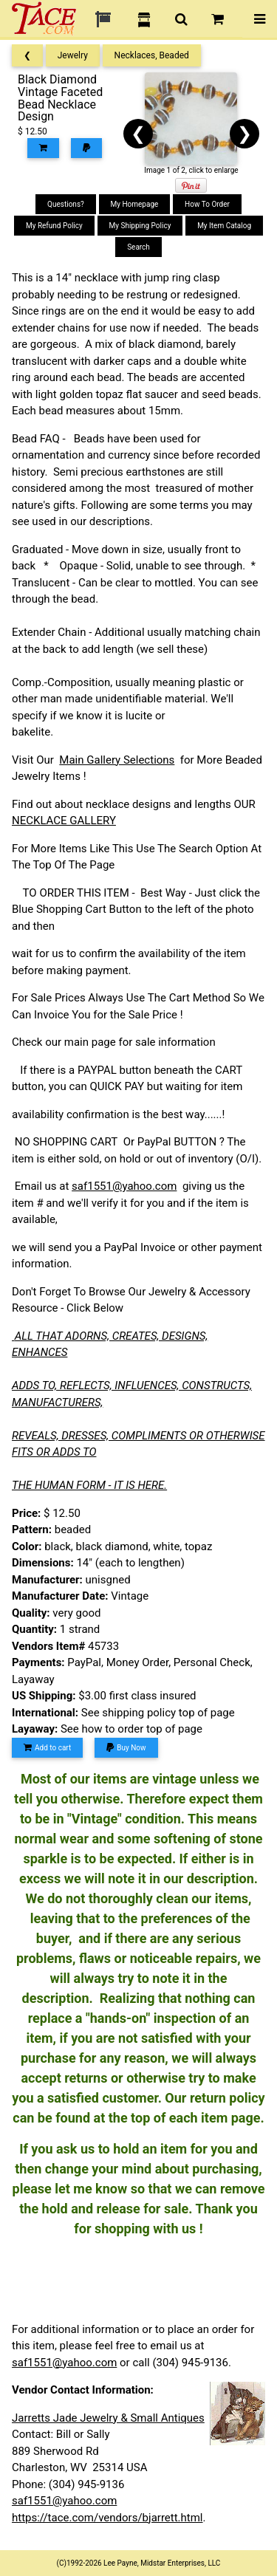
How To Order (207, 204)
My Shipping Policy (140, 226)
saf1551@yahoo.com (124, 1186)
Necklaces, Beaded (151, 55)
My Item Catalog (224, 226)
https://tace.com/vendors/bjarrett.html (107, 2517)
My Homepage (135, 204)
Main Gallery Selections (116, 760)
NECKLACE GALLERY (64, 820)
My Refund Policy (54, 226)
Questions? (65, 204)
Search (138, 247)
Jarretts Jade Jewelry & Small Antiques (108, 2418)
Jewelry (73, 55)
